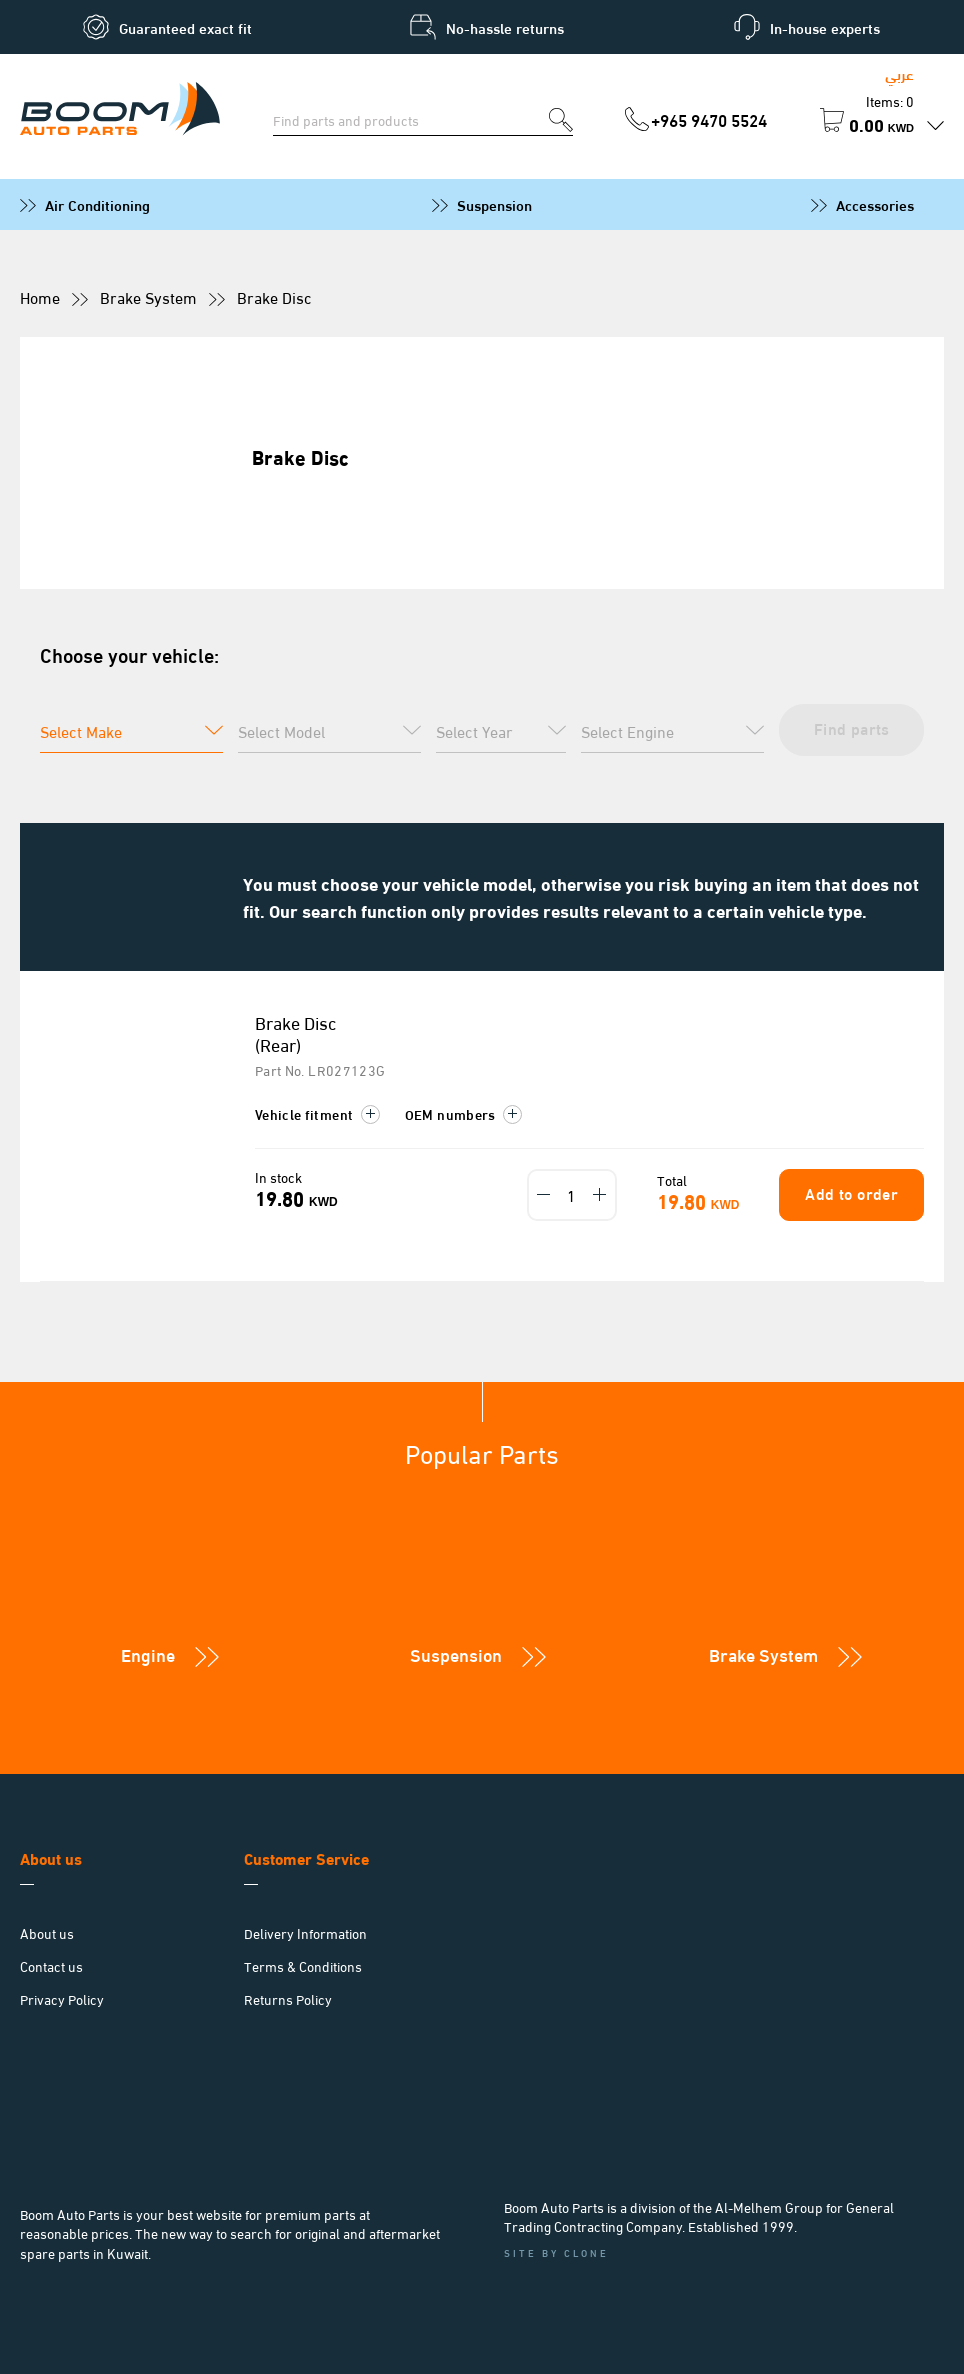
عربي (899, 73)
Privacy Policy (62, 1998)
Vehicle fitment (317, 1113)
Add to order (849, 1192)
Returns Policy (288, 1998)
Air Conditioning (97, 204)
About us (47, 1932)
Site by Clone (556, 2252)
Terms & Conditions (303, 1965)
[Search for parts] (411, 119)
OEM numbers (463, 1113)
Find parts (849, 727)
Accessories (875, 204)
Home (40, 296)
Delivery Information (305, 1932)
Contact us (51, 1965)
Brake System (148, 296)
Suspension (494, 204)
